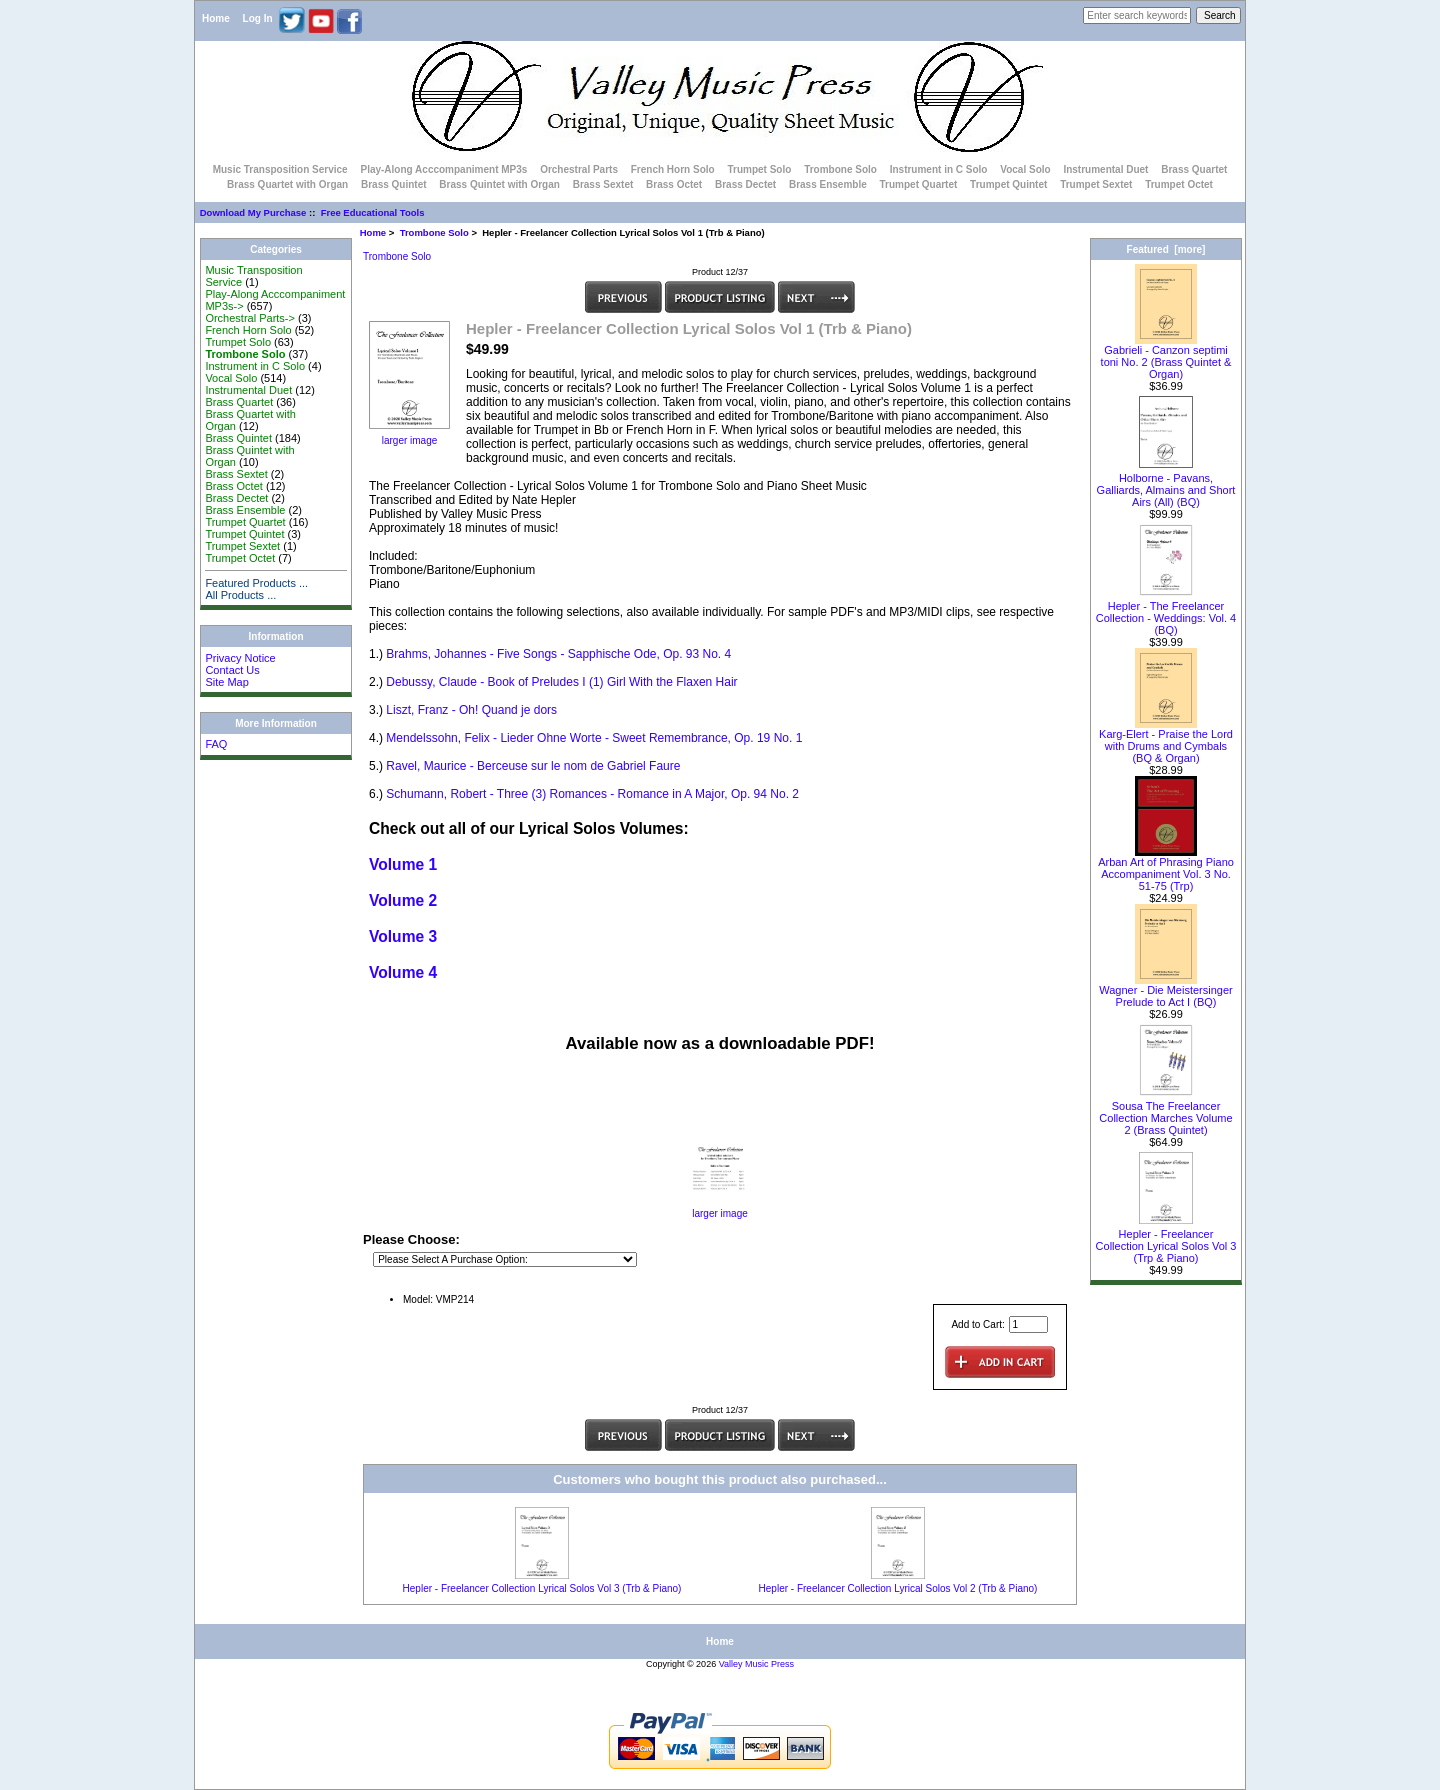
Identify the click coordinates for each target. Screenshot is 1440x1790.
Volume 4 (403, 972)
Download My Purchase (253, 212)
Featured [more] (1166, 249)
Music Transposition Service (280, 169)
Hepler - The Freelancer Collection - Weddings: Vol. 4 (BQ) (1166, 613)
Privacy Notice (240, 658)
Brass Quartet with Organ (287, 184)
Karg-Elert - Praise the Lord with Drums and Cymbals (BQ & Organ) (1166, 741)
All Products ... (240, 595)
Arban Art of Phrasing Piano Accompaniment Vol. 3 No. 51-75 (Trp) (1166, 869)
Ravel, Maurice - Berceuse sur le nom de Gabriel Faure (533, 766)
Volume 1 (403, 864)
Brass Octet (674, 184)
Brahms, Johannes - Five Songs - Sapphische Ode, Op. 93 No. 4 (558, 654)
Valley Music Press (756, 1664)
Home (216, 18)
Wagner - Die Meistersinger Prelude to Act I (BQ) (1165, 991)
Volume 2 (403, 900)
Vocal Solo (1025, 169)
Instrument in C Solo (939, 169)
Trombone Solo (434, 232)
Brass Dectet (745, 184)
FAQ (216, 744)
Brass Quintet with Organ (499, 184)
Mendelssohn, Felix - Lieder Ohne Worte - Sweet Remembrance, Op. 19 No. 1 (594, 738)
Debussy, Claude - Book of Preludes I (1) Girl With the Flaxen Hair (561, 682)
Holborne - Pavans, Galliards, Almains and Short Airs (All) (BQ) (1166, 485)
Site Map (226, 682)
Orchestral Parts (579, 169)
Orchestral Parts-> (250, 318)
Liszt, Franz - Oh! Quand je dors (471, 710)
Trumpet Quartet (919, 184)
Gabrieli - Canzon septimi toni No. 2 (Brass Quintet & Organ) (1166, 357)
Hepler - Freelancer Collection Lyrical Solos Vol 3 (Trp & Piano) (1166, 1241)
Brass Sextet (603, 184)
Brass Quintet (394, 184)
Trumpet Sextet (1096, 184)
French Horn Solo (673, 169)
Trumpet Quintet (1008, 184)
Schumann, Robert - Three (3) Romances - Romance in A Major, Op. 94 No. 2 (592, 794)
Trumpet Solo (759, 169)
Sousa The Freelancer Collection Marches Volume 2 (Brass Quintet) (1165, 1113)
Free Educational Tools (373, 212)
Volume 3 (403, 936)
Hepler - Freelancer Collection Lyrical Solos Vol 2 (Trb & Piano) (898, 1588)
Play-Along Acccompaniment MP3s (443, 169)
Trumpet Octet (1179, 184)
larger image (720, 1209)
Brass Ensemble (828, 184)
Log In (258, 18)
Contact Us (232, 670)
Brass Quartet (1194, 169)
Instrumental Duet (1105, 169)
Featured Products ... (256, 583)
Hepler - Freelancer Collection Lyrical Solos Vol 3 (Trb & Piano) (542, 1588)
